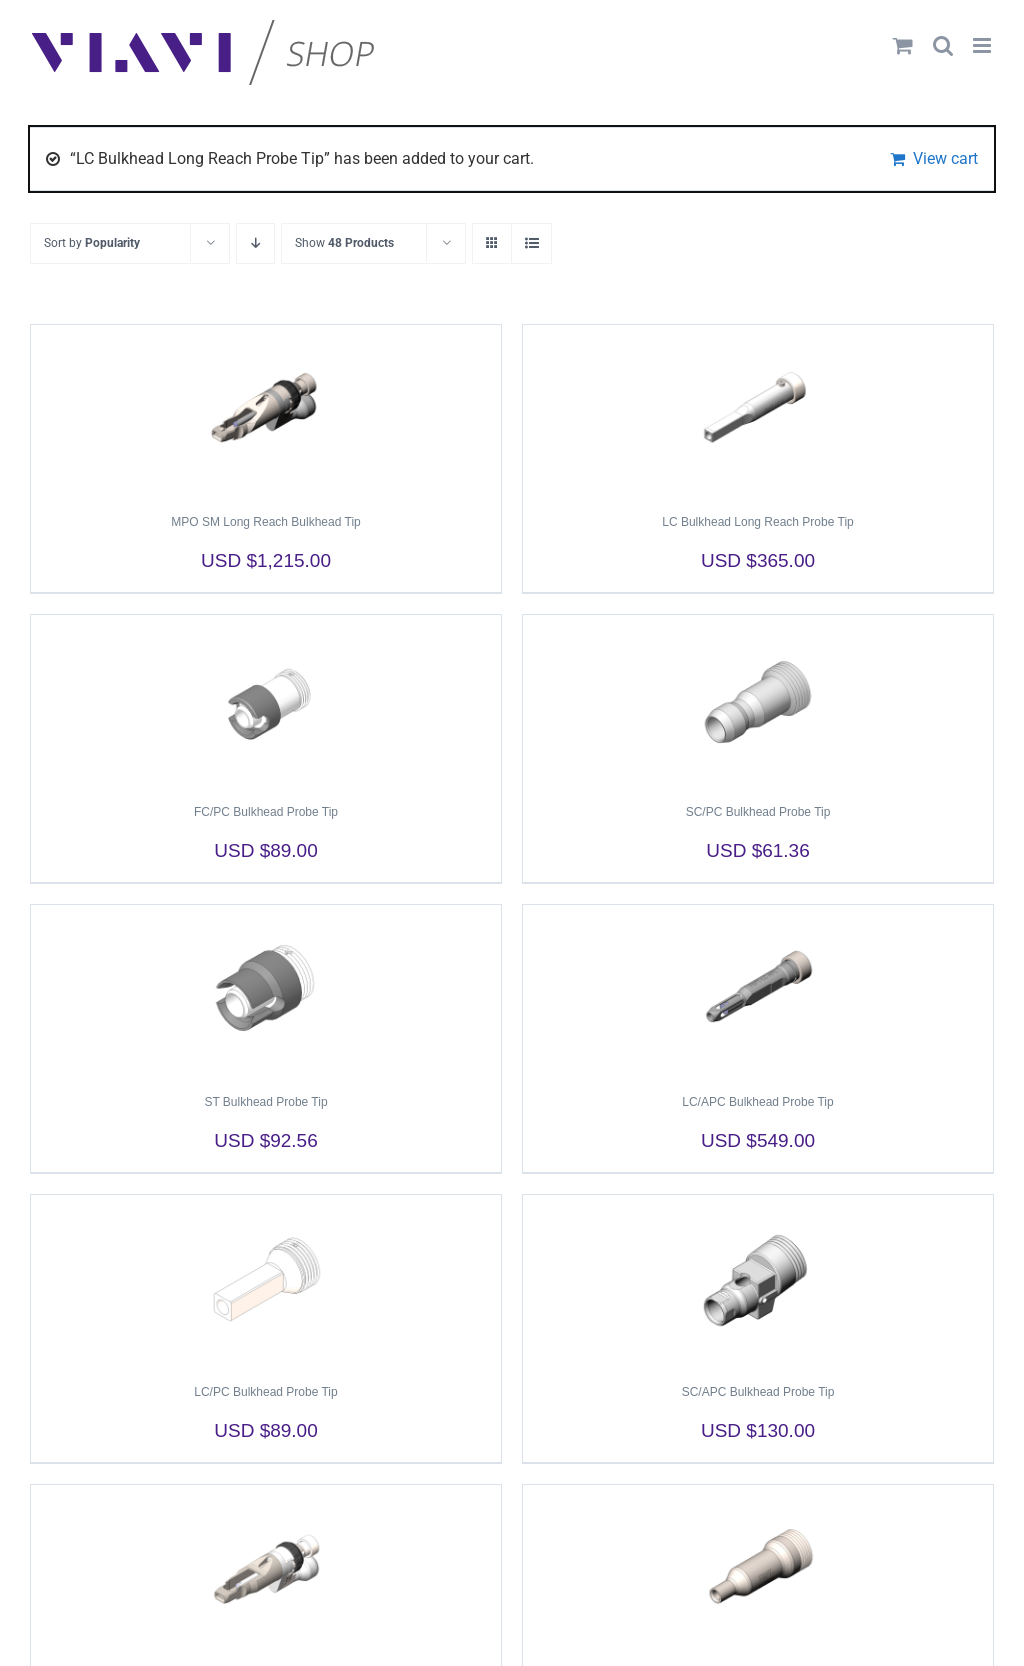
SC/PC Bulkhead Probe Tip (758, 812)
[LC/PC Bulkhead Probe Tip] (266, 1280)
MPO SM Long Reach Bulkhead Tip (265, 522)
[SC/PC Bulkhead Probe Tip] (758, 700)
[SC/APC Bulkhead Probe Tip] (758, 1280)
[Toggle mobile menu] (983, 45)
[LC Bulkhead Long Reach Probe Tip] (758, 410)
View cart (945, 158)
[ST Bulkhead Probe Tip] (266, 990)
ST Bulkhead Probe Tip (265, 1102)
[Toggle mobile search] (943, 45)
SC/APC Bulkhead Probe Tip (758, 1392)
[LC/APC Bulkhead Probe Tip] (758, 990)
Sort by (92, 243)
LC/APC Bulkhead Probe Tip (757, 1102)
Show (344, 243)
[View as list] (531, 243)
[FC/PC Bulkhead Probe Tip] (266, 700)
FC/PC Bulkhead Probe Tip (266, 812)
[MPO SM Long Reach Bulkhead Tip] (266, 410)
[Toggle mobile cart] (903, 45)
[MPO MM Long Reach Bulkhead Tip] (266, 1570)
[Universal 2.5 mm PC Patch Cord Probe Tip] (758, 1570)
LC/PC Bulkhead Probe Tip (265, 1392)
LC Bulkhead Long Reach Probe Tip (757, 522)
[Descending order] (255, 243)
